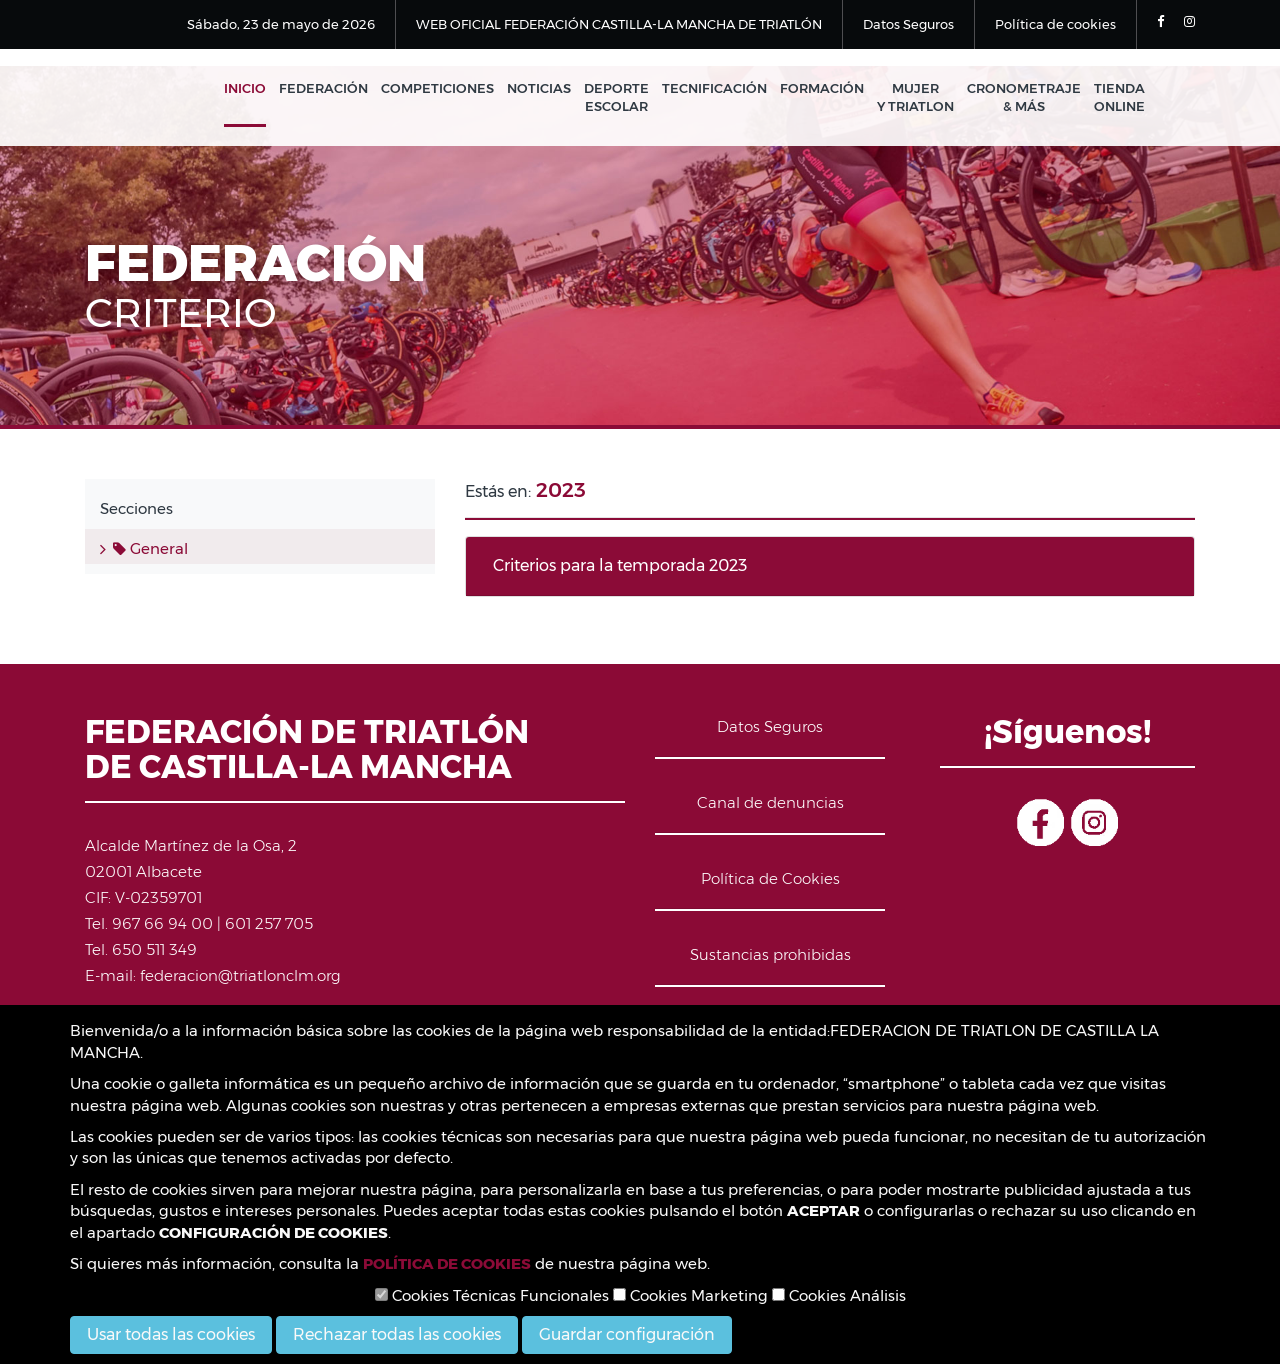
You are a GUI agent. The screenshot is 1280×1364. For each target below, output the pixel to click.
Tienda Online (1119, 97)
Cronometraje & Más (1024, 97)
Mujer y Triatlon (915, 97)
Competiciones (437, 88)
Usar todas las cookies (171, 1334)
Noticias (539, 88)
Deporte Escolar (616, 97)
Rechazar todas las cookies (397, 1334)
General (150, 548)
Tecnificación (714, 88)
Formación (822, 88)
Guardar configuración (627, 1334)
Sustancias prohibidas (770, 954)
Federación (323, 88)
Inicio (245, 88)
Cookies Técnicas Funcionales (492, 1295)
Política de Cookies (770, 878)
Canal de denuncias (770, 802)
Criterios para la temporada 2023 (620, 565)
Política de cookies (1055, 24)
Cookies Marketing (690, 1295)
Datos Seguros (908, 24)
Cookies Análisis (839, 1295)
